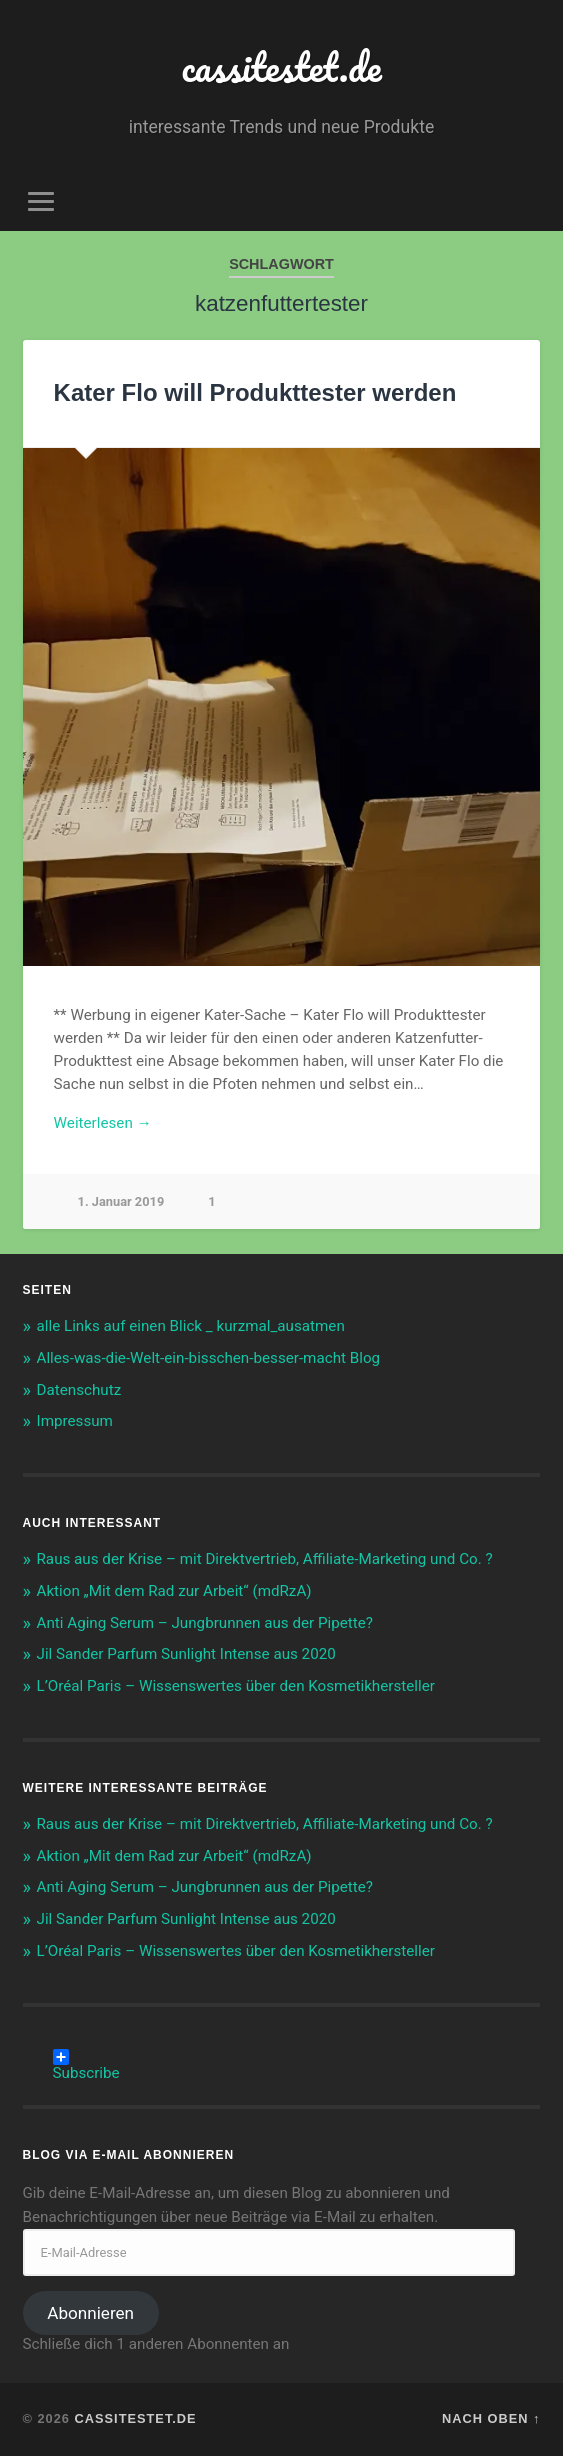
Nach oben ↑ (491, 2418)
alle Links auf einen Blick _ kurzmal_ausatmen (191, 1326)
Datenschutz (79, 1390)
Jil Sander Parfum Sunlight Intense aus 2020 (186, 1654)
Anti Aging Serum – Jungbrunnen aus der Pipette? (205, 1623)
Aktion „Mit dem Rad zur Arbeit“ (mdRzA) (174, 1591)
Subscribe (86, 2057)
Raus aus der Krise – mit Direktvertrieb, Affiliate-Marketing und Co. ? (265, 1559)
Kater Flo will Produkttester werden (255, 392)
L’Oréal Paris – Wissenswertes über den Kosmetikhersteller (236, 1686)
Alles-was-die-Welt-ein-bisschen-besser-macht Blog (209, 1358)
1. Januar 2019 (121, 1201)
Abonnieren (90, 2313)
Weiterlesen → (103, 1123)
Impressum (75, 1421)
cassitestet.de (282, 66)
